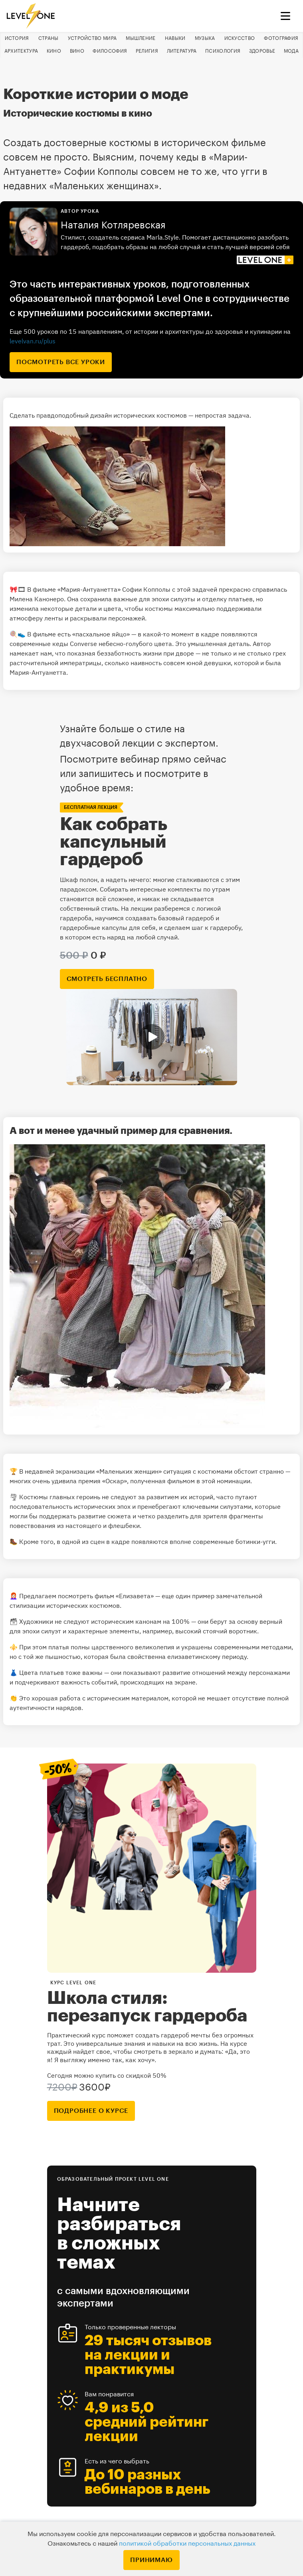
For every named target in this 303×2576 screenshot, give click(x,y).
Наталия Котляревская (113, 225)
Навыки (175, 38)
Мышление (140, 38)
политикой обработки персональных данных (187, 2543)
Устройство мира (92, 38)
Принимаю (151, 2560)
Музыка (205, 38)
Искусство (239, 38)
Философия (110, 51)
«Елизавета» (135, 1596)
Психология (222, 51)
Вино (77, 51)
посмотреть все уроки (60, 362)
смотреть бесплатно (107, 979)
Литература (182, 51)
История (17, 38)
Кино (54, 51)
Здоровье (262, 51)
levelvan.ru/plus (32, 341)
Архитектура (21, 51)
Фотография (281, 38)
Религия (147, 51)
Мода (291, 51)
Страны (48, 38)
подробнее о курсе (91, 2111)
